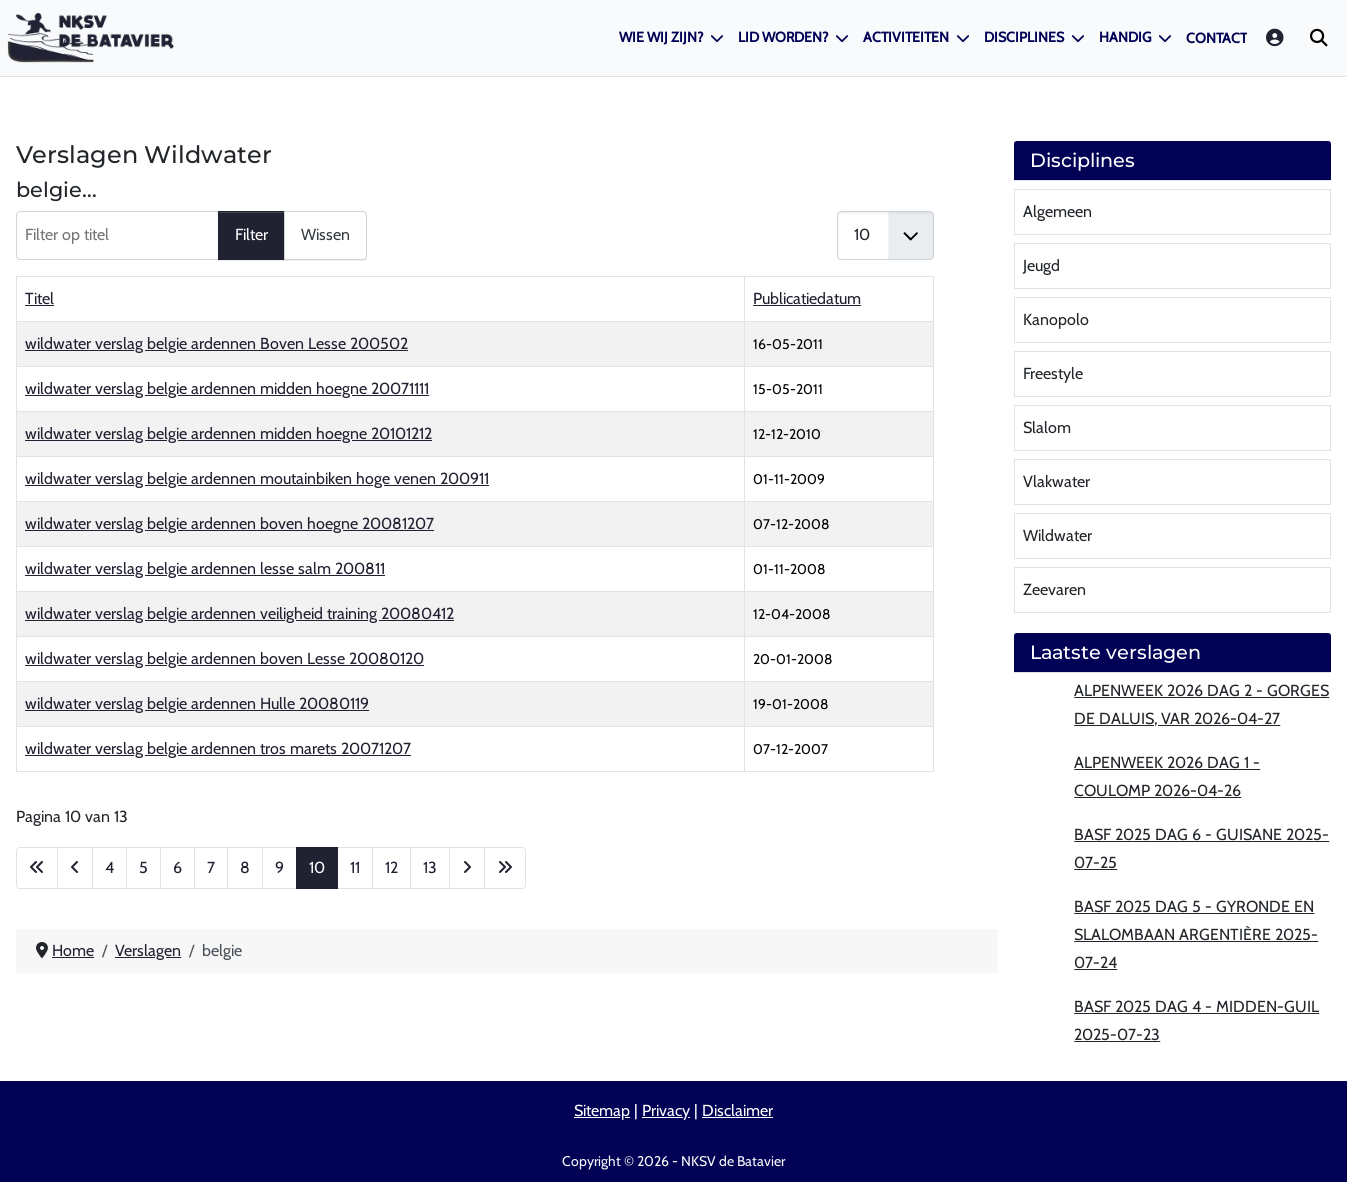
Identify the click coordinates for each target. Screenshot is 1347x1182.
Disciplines (1024, 37)
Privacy (666, 1110)
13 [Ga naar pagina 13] (430, 867)
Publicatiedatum (807, 298)
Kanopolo (1056, 319)
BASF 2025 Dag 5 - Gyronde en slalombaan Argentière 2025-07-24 (1196, 934)
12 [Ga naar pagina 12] (391, 867)
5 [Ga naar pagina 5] (143, 867)
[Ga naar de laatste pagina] (505, 868)
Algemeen (1057, 211)
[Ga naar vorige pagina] (75, 868)
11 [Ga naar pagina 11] (355, 867)
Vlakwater (1056, 481)
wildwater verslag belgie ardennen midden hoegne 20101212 (228, 433)
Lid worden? (783, 37)
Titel (39, 298)
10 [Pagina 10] (317, 867)
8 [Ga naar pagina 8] (245, 867)
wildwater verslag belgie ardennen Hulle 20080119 (197, 703)
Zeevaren (1054, 589)
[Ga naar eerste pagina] (37, 868)
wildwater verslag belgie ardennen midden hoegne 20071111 (227, 388)
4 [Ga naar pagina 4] (109, 867)
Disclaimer (737, 1110)
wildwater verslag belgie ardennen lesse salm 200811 (205, 568)
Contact (1216, 38)
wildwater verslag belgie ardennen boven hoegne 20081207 (229, 523)
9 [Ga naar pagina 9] (279, 867)
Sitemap (602, 1110)
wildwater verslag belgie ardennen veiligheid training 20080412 (239, 613)
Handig (1125, 37)
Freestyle (1053, 373)
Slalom (1047, 427)
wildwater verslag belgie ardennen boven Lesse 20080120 (224, 658)
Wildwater (1057, 535)
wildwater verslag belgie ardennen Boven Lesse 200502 (216, 343)
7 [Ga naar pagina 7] (211, 867)
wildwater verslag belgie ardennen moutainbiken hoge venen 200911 (257, 478)
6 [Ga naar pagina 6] (177, 867)
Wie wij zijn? (661, 37)
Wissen (325, 234)
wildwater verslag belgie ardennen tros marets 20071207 (218, 748)
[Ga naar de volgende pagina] (467, 868)
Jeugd (1041, 265)
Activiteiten (906, 37)
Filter (251, 234)
